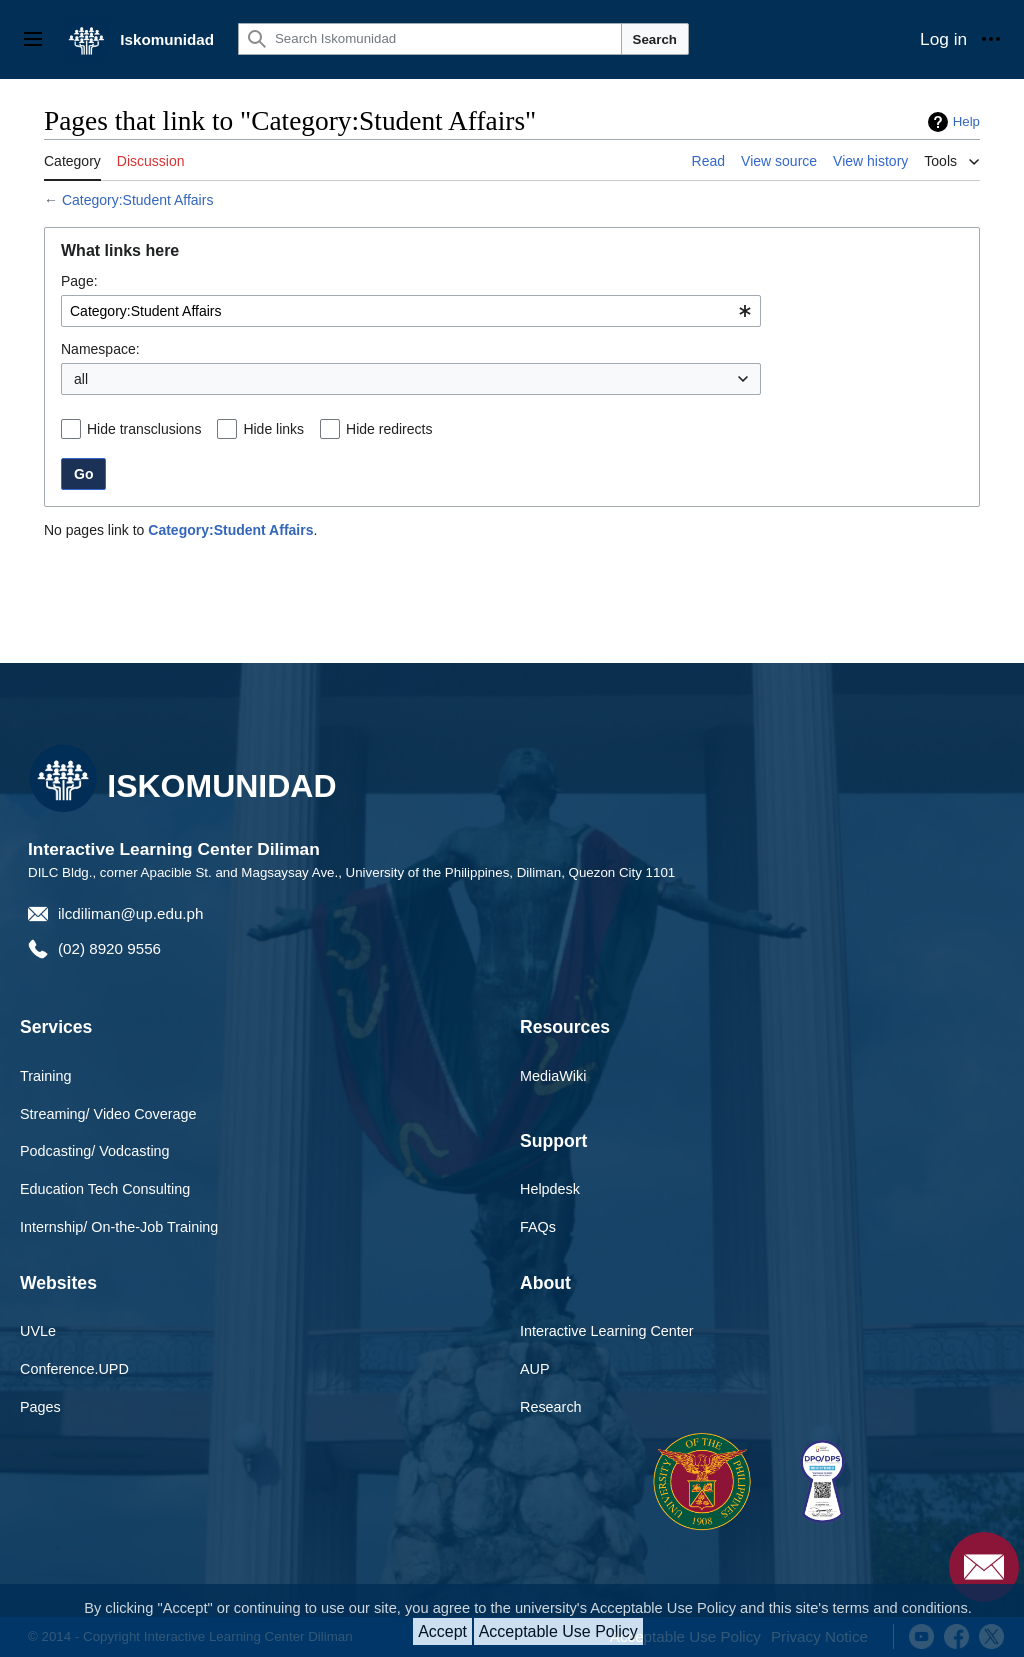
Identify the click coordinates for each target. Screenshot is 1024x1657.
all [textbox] (81, 379)
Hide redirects (389, 429)
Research (551, 1407)
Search (655, 39)
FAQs (538, 1227)
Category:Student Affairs (138, 200)
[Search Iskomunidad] (430, 39)
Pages (40, 1407)
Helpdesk (550, 1189)
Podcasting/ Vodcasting (95, 1151)
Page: (79, 281)
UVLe (38, 1331)
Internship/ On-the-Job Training (119, 1227)
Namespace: (100, 349)
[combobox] (411, 311)
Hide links (273, 429)
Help (966, 121)
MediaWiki (553, 1076)
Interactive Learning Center (607, 1331)
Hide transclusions (144, 429)
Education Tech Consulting (105, 1189)
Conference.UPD (74, 1369)
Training (45, 1076)
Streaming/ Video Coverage (108, 1114)
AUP (535, 1369)
